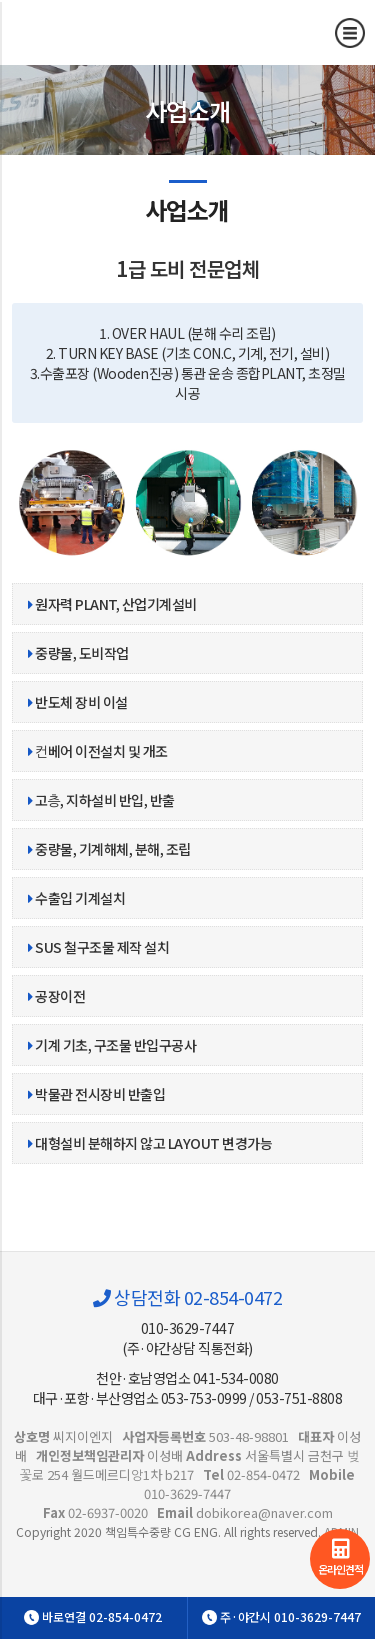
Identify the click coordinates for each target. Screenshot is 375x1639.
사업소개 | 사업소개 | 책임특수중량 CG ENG (125, 31)
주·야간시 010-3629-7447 (281, 1617)
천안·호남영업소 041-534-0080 (187, 1378)
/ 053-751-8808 (295, 1398)
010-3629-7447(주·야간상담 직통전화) (187, 1338)
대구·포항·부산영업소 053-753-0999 (140, 1398)
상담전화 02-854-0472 (187, 1297)
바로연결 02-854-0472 (93, 1617)
